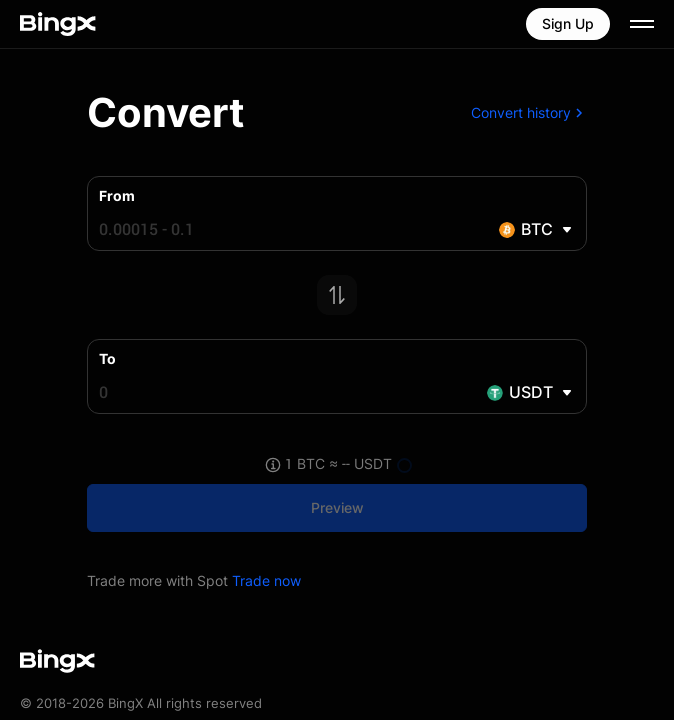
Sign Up (568, 23)
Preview (337, 507)
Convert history (529, 113)
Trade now (266, 580)
